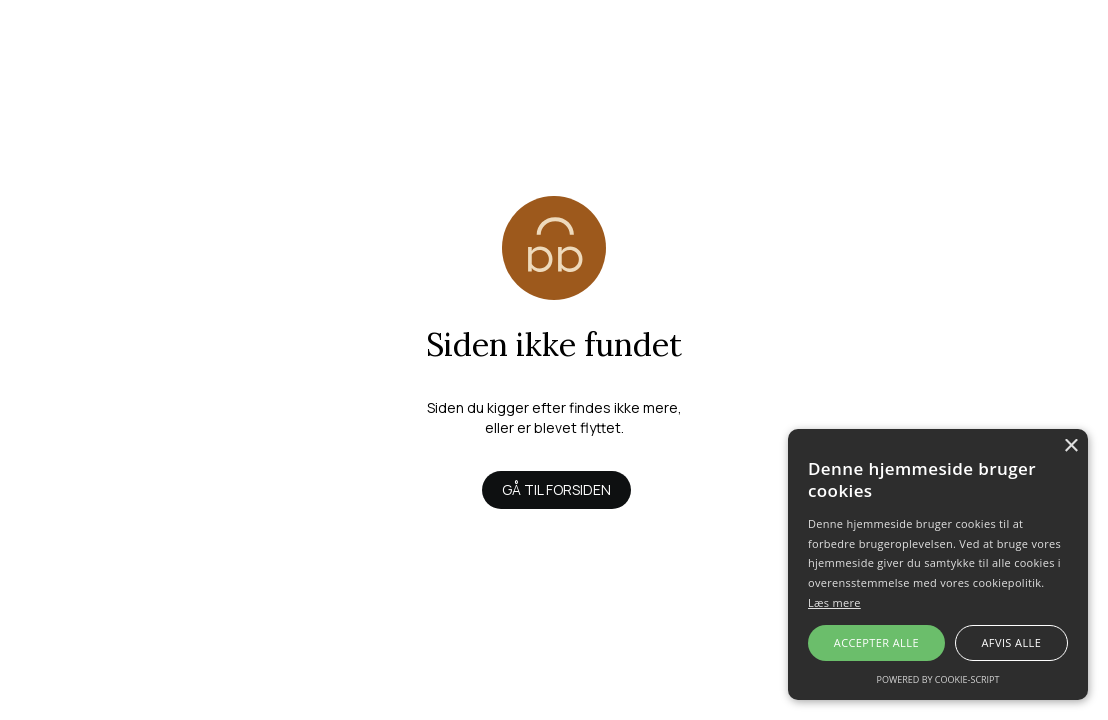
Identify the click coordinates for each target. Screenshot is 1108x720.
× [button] (1070, 446)
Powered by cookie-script (938, 679)
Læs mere (834, 602)
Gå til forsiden (556, 489)
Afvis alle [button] (1011, 642)
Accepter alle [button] (876, 642)
